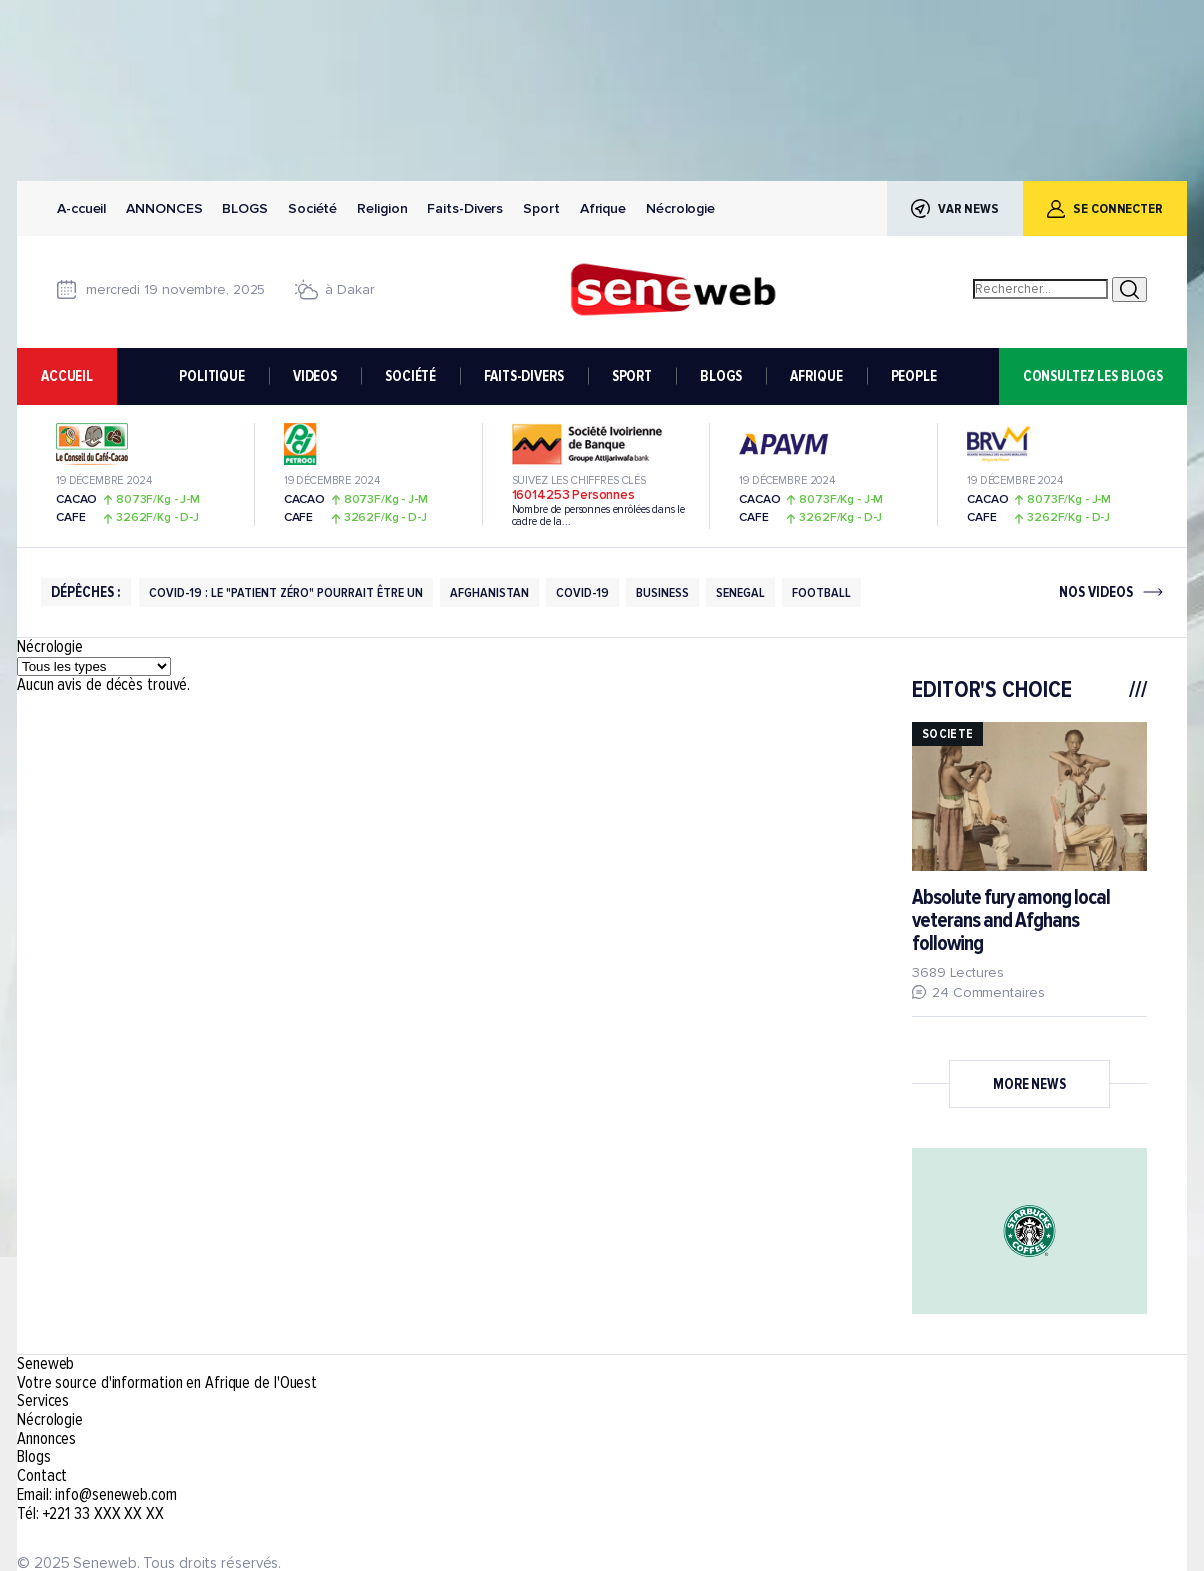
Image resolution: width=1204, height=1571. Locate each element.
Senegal (740, 592)
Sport (541, 208)
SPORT (632, 376)
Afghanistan (489, 592)
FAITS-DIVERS (523, 376)
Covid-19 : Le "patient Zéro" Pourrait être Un (286, 592)
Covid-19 (582, 592)
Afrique (603, 208)
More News (1029, 1084)
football (821, 592)
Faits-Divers (465, 208)
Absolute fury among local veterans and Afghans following (1011, 920)
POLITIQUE (212, 376)
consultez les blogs (1093, 376)
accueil (67, 376)
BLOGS (721, 376)
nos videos (1096, 592)
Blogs (245, 208)
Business (662, 592)
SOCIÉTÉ (410, 376)
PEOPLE (914, 376)
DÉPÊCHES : (86, 592)
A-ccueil (81, 208)
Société (312, 208)
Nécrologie (680, 208)
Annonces (164, 208)
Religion (382, 208)
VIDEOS (315, 376)
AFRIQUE (816, 376)
